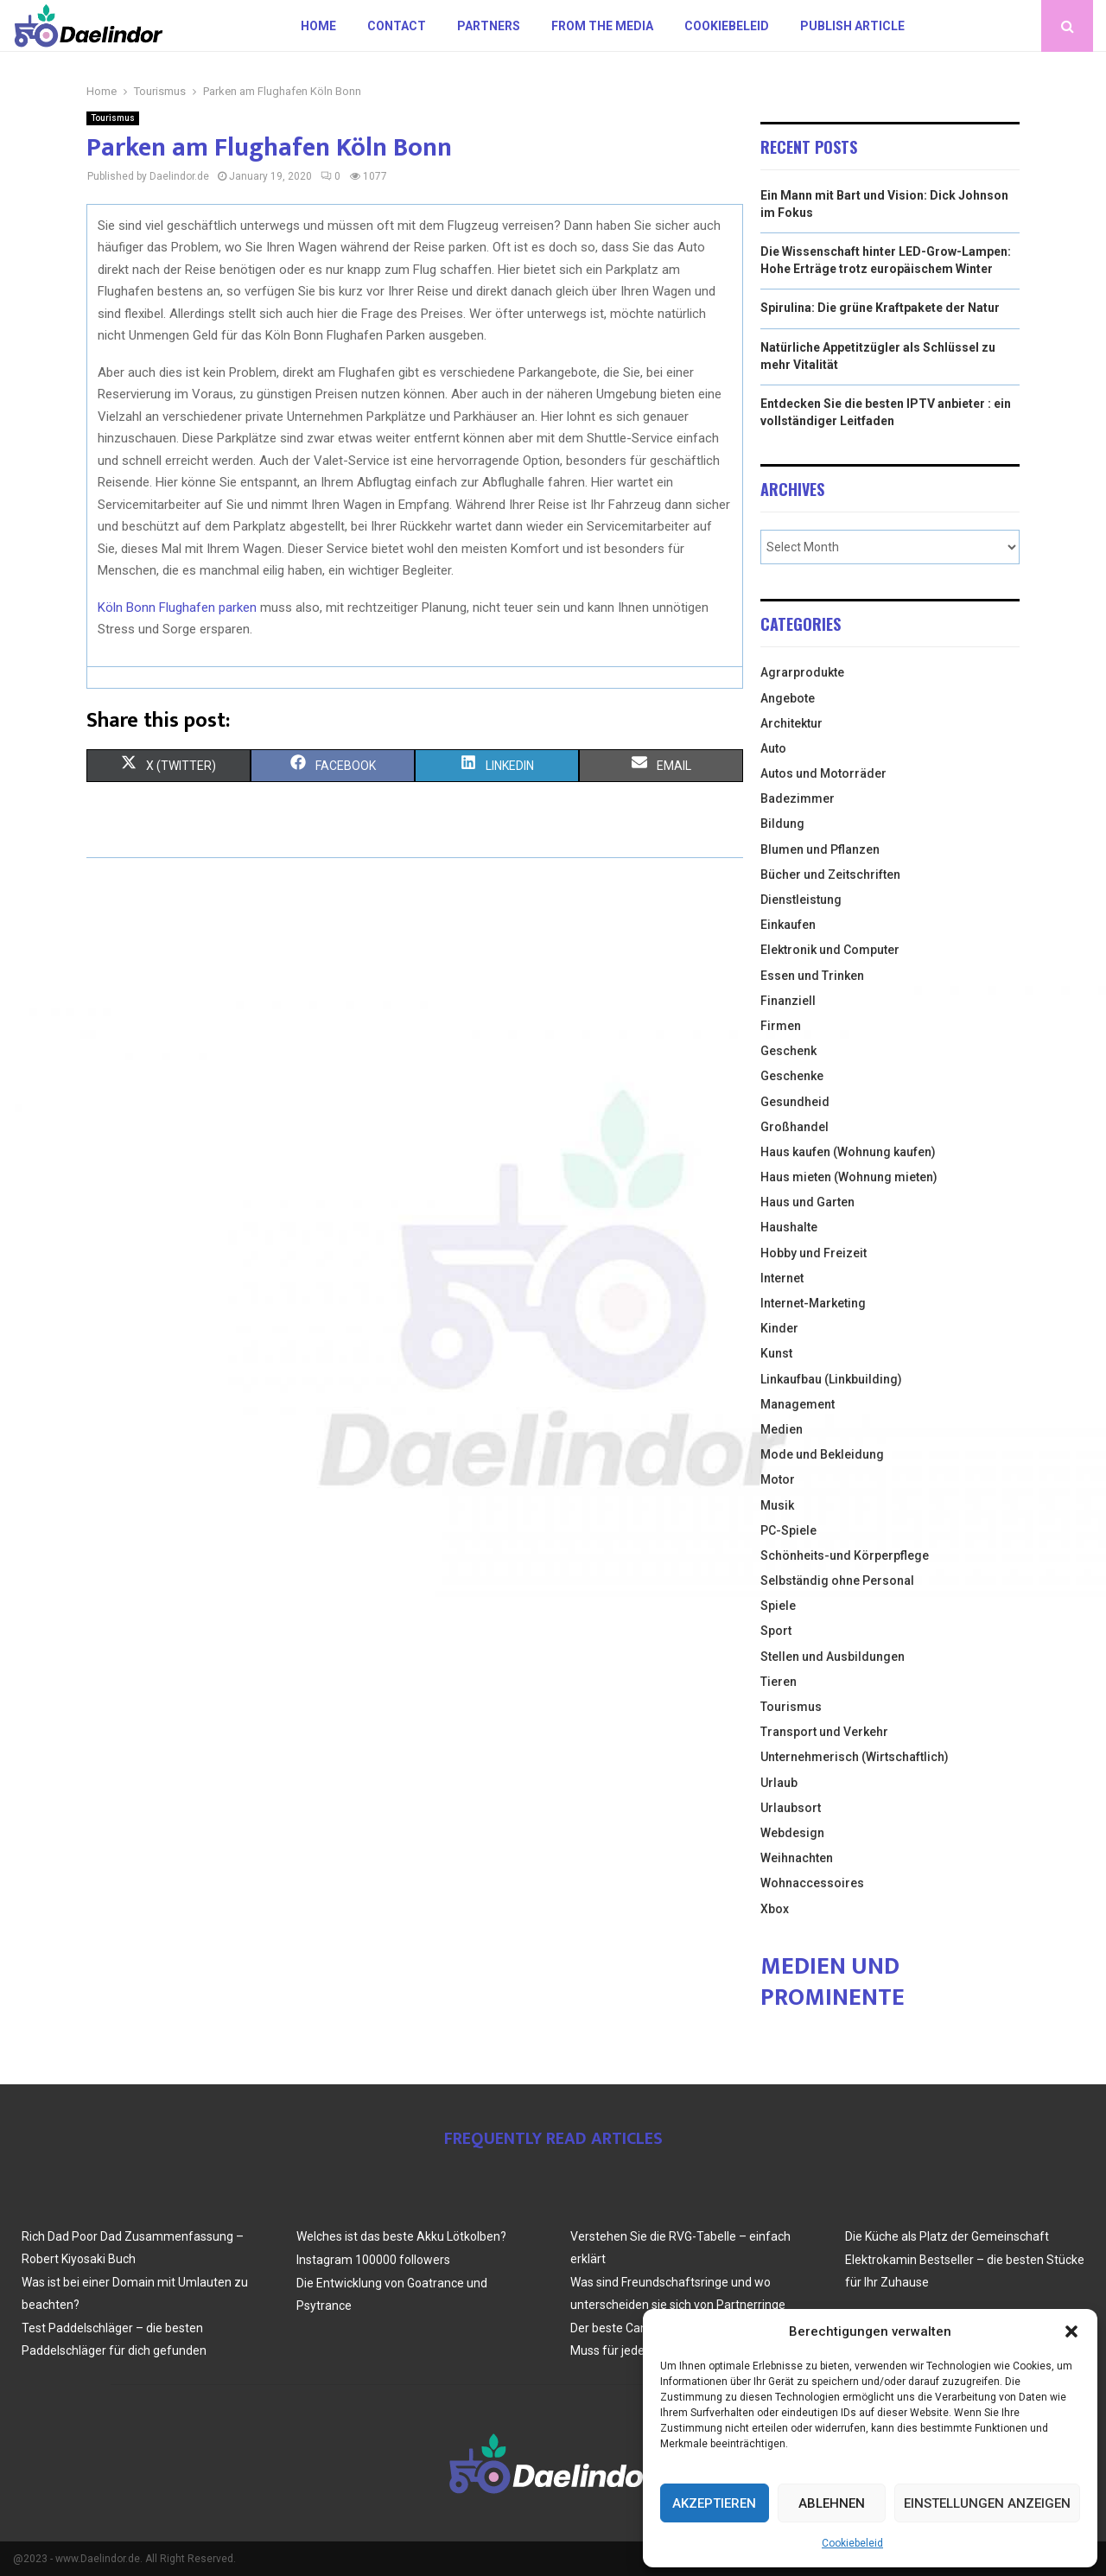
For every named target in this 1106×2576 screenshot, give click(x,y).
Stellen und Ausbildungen (832, 1656)
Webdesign (792, 1833)
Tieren (778, 1682)
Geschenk (788, 1051)
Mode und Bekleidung (822, 1454)
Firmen (780, 1026)
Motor (777, 1479)
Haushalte (788, 1227)
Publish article (852, 26)
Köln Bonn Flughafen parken (177, 607)
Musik (777, 1505)
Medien (781, 1429)
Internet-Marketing (813, 1303)
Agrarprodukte (802, 672)
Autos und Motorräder (823, 773)
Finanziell (788, 1001)
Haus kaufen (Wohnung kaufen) (848, 1152)
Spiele (778, 1605)
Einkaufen (788, 925)
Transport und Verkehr (824, 1732)
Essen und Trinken (812, 976)
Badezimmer (797, 798)
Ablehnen (831, 2503)
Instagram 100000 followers (373, 2260)
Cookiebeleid (852, 2543)
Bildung (782, 823)
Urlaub (779, 1783)
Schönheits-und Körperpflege (844, 1555)
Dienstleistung (801, 899)
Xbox (774, 1909)
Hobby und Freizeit (813, 1253)
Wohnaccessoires (812, 1883)
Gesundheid (795, 1102)
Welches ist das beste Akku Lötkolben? (401, 2236)
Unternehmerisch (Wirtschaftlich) (854, 1757)
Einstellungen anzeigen (987, 2503)
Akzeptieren (714, 2503)
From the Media (602, 26)
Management (797, 1404)
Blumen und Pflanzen (820, 849)
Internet (782, 1278)
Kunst (776, 1353)
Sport (775, 1631)
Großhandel (794, 1127)
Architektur (791, 723)
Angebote (787, 698)
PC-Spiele (788, 1530)
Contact (396, 26)
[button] (1071, 2331)
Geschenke (791, 1076)
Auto (773, 748)
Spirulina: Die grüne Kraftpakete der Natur (880, 308)
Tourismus (113, 118)
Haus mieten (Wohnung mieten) (849, 1177)
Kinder (779, 1328)
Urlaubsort (790, 1808)
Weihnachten (796, 1858)
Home (318, 26)
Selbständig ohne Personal (837, 1580)
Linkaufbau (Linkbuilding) (831, 1379)
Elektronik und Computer (829, 950)
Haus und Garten (807, 1202)
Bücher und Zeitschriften (830, 874)
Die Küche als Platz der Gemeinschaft (947, 2236)
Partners (488, 26)
